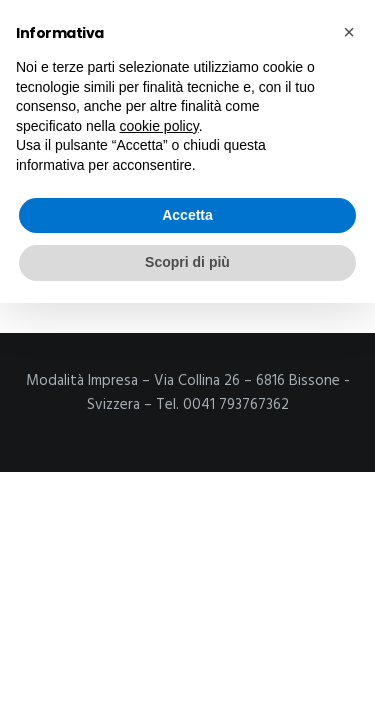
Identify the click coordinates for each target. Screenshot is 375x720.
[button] (349, 32)
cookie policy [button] (159, 126)
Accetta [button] (187, 215)
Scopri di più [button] (187, 262)
